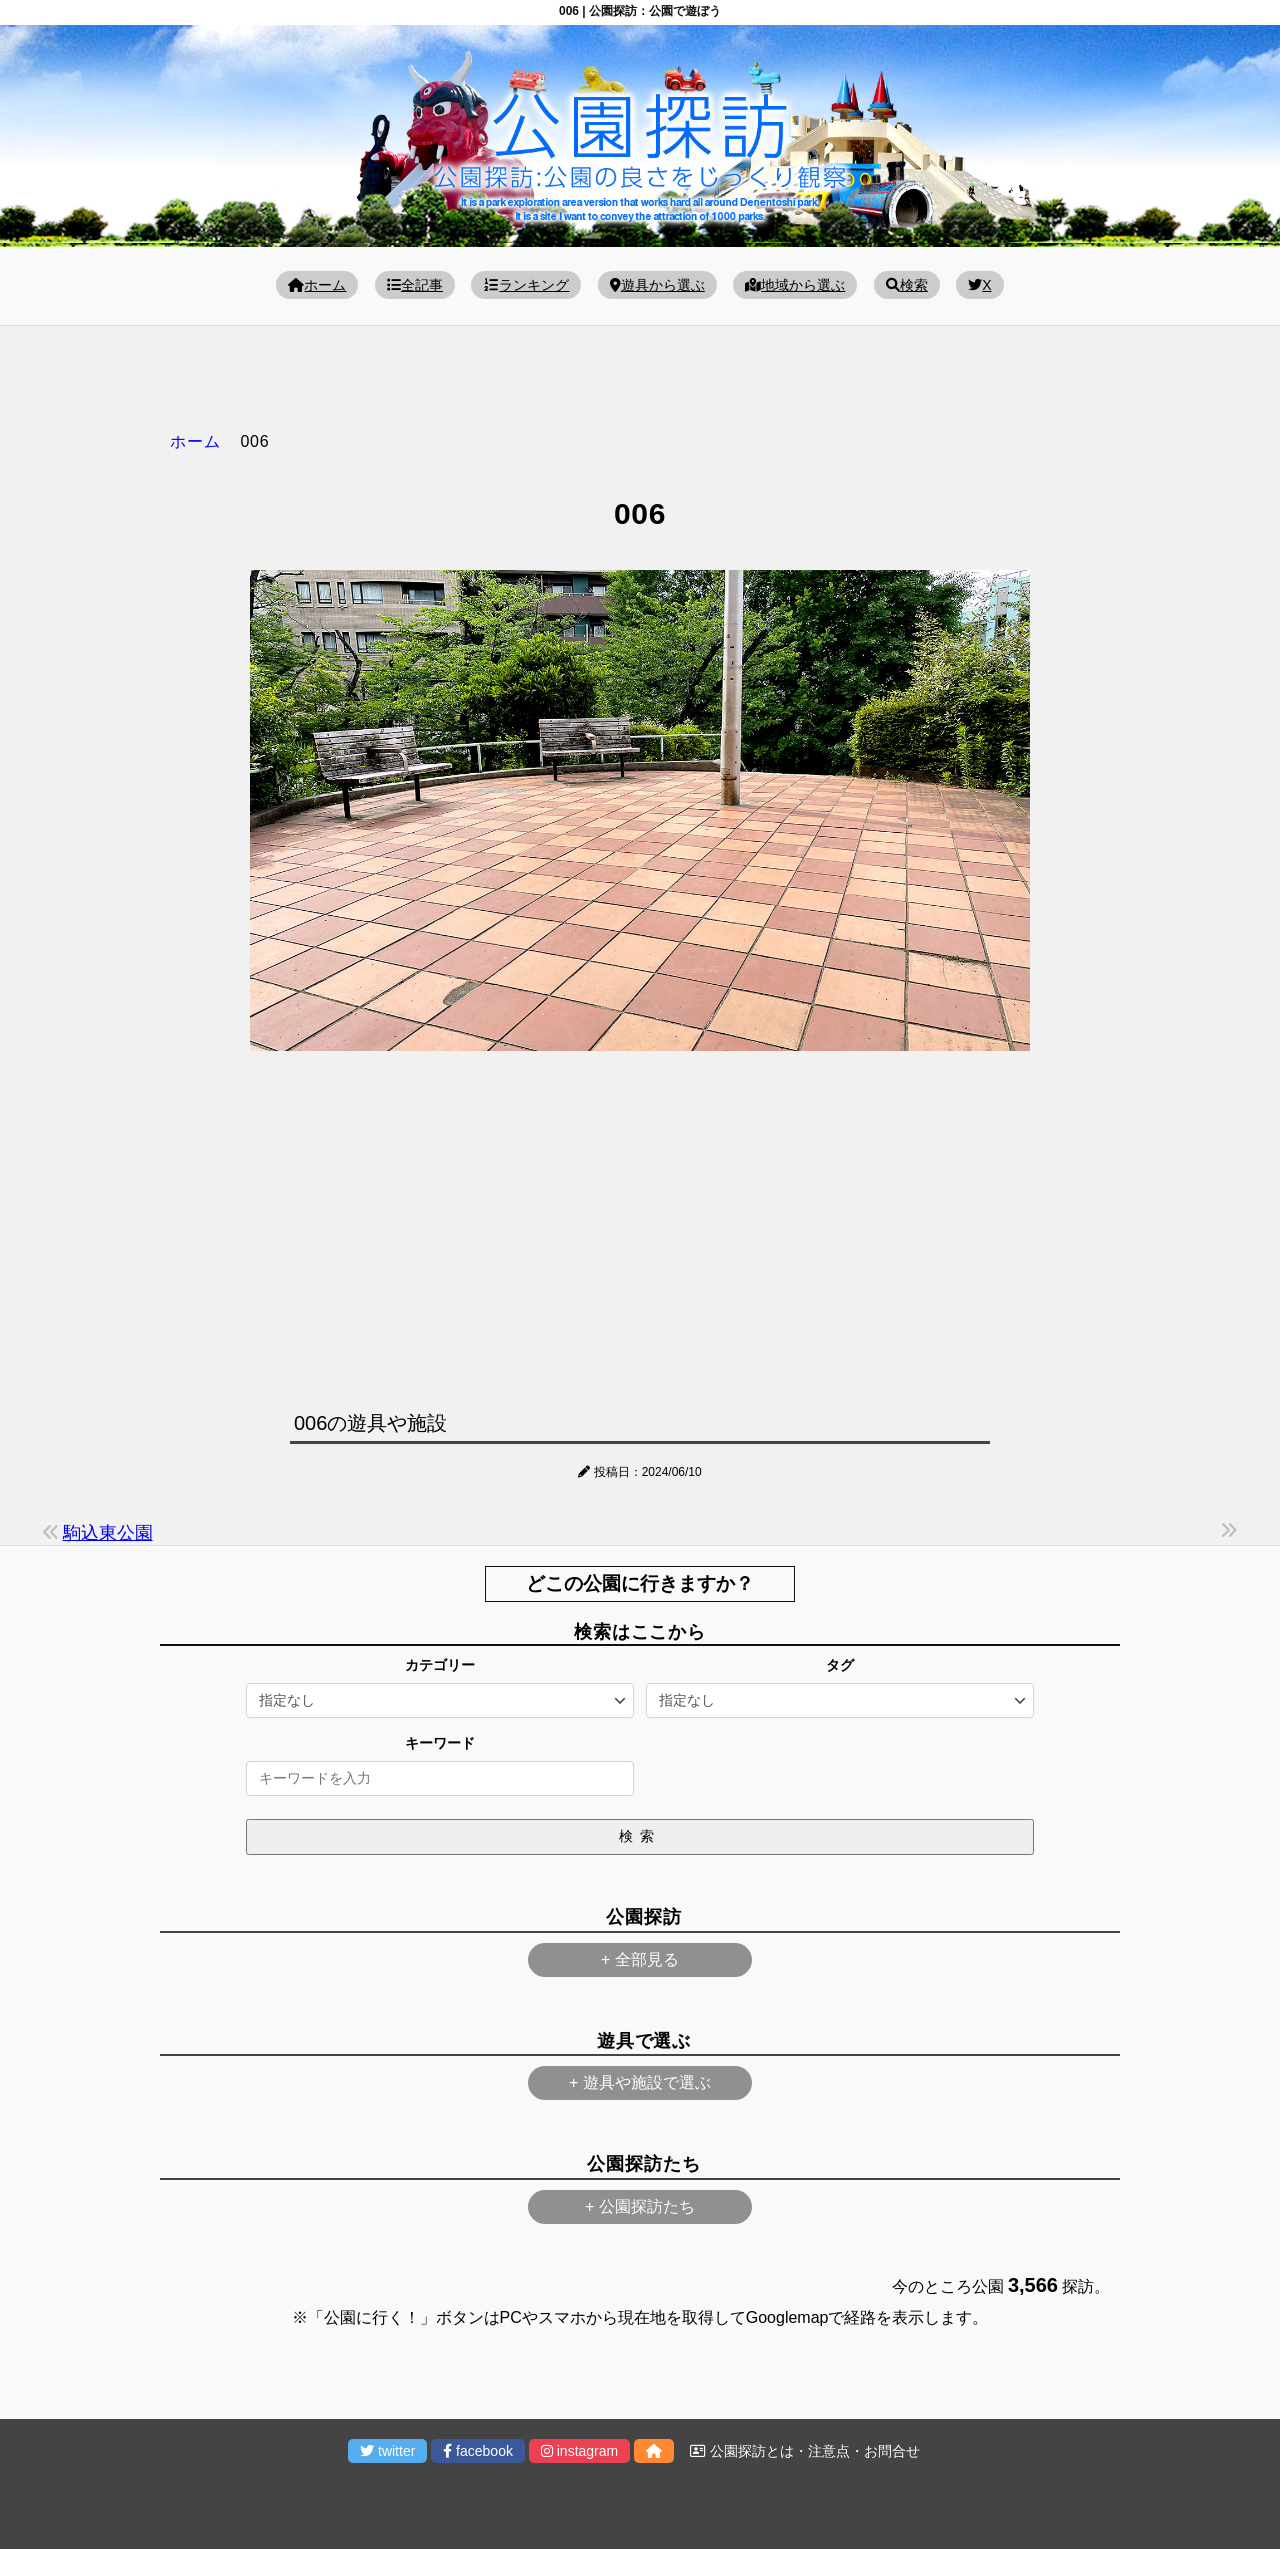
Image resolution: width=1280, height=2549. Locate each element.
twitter (387, 2451)
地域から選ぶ (795, 285)
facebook (478, 2451)
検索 (907, 285)
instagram (579, 2451)
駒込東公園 (108, 1533)
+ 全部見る (640, 1959)
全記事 (415, 285)
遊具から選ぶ (657, 285)
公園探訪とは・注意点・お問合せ (805, 2451)
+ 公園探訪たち (640, 2206)
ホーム (317, 285)
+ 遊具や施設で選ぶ (640, 2082)
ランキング (526, 285)
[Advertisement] (640, 1226)
